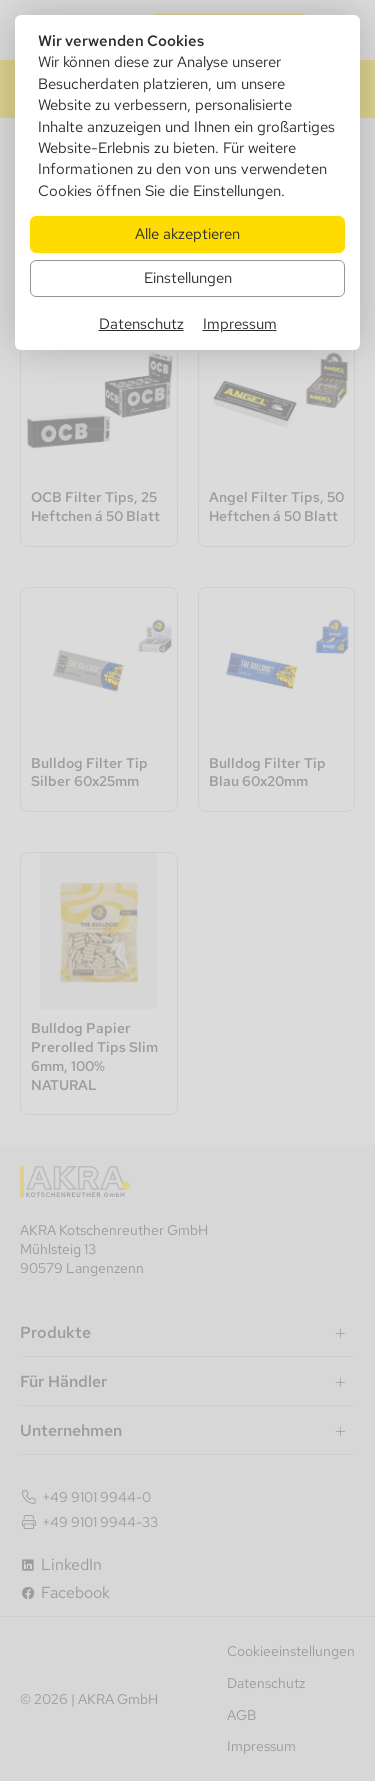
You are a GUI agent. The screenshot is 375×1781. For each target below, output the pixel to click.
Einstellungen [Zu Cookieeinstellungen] (188, 277)
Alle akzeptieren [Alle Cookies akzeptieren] (187, 233)
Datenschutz (141, 323)
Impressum (240, 323)
